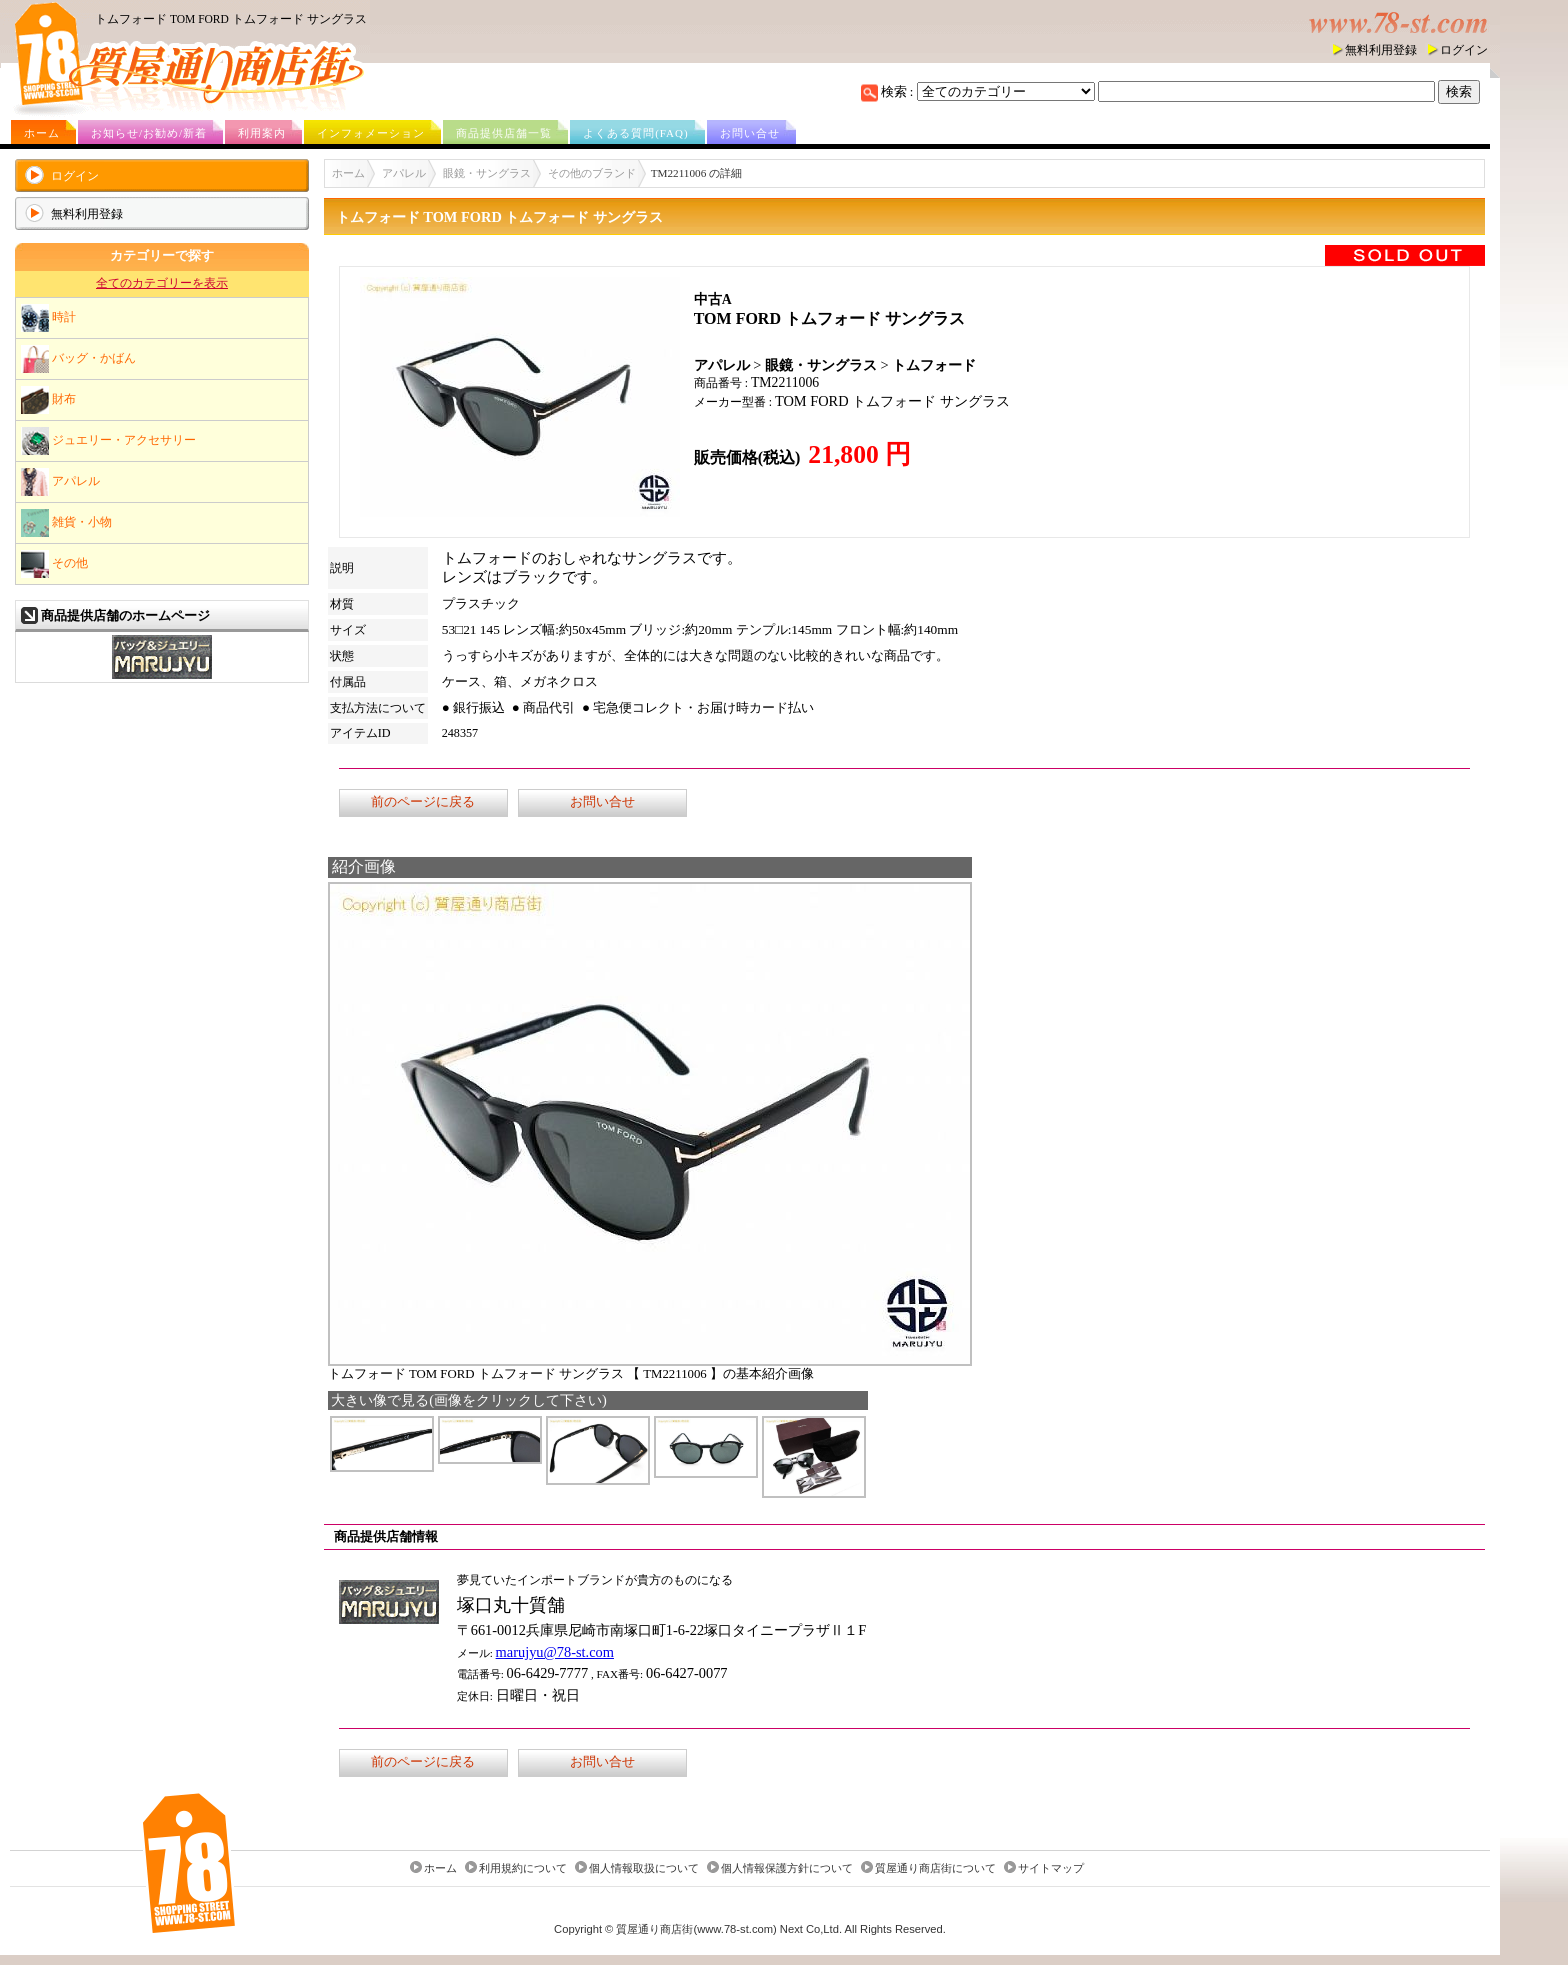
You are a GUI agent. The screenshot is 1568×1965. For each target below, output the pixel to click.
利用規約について (523, 1868)
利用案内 (262, 133)
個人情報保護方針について (787, 1868)
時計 (48, 318)
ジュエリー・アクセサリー (108, 441)
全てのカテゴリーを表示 (162, 283)
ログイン (1464, 50)
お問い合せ (750, 133)
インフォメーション (371, 133)
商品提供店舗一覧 (504, 133)
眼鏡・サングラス (487, 173)
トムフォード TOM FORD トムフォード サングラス (231, 19)
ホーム (42, 133)
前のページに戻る (423, 802)
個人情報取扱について (644, 1868)
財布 (48, 400)
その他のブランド (592, 173)
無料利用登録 (1381, 50)
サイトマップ (1051, 1868)
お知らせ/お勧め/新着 (149, 133)
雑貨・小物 (66, 523)
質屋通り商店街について (935, 1868)
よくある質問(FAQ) (636, 133)
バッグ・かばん (78, 359)
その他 (54, 564)
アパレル (60, 482)
